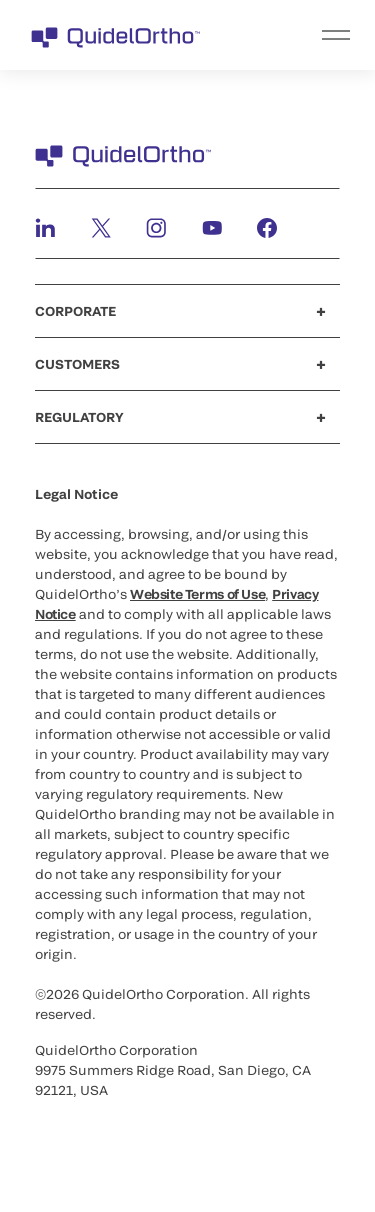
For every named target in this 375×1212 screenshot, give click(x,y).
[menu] (310, 35)
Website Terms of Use (197, 594)
